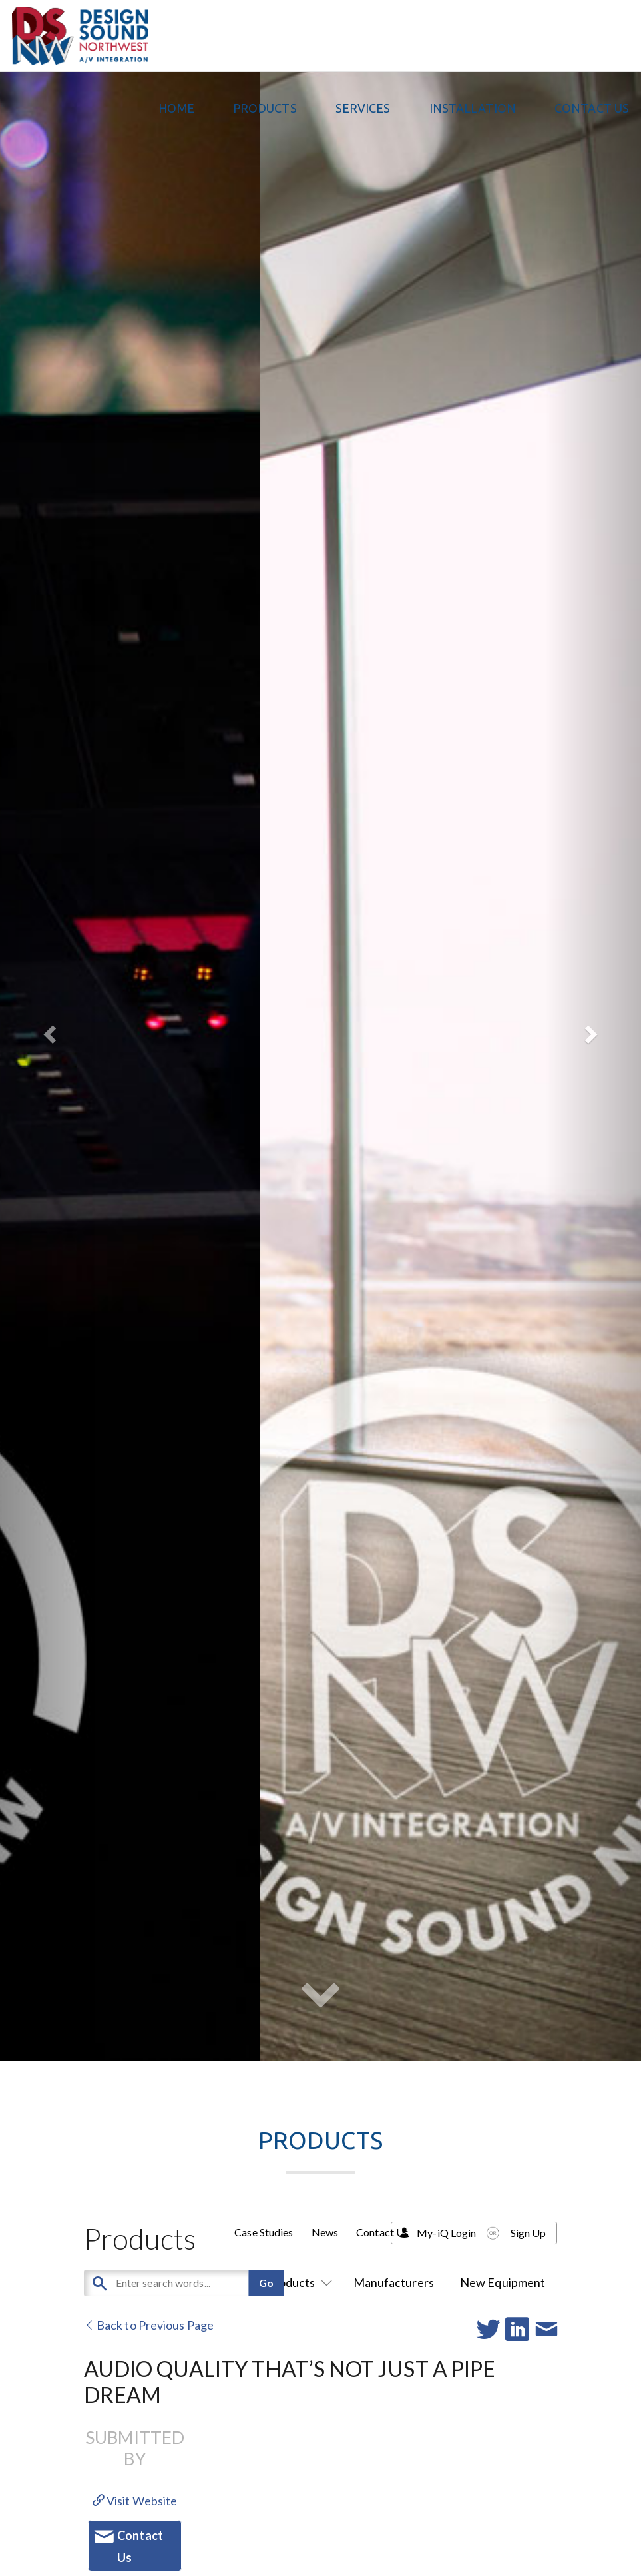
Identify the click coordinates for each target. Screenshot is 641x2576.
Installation (472, 108)
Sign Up (528, 2232)
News (325, 2232)
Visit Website (135, 2500)
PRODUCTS (265, 108)
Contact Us (591, 108)
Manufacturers (393, 2282)
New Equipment (502, 2282)
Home (176, 108)
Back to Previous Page (149, 2325)
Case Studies (263, 2232)
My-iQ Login (446, 2232)
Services (363, 108)
